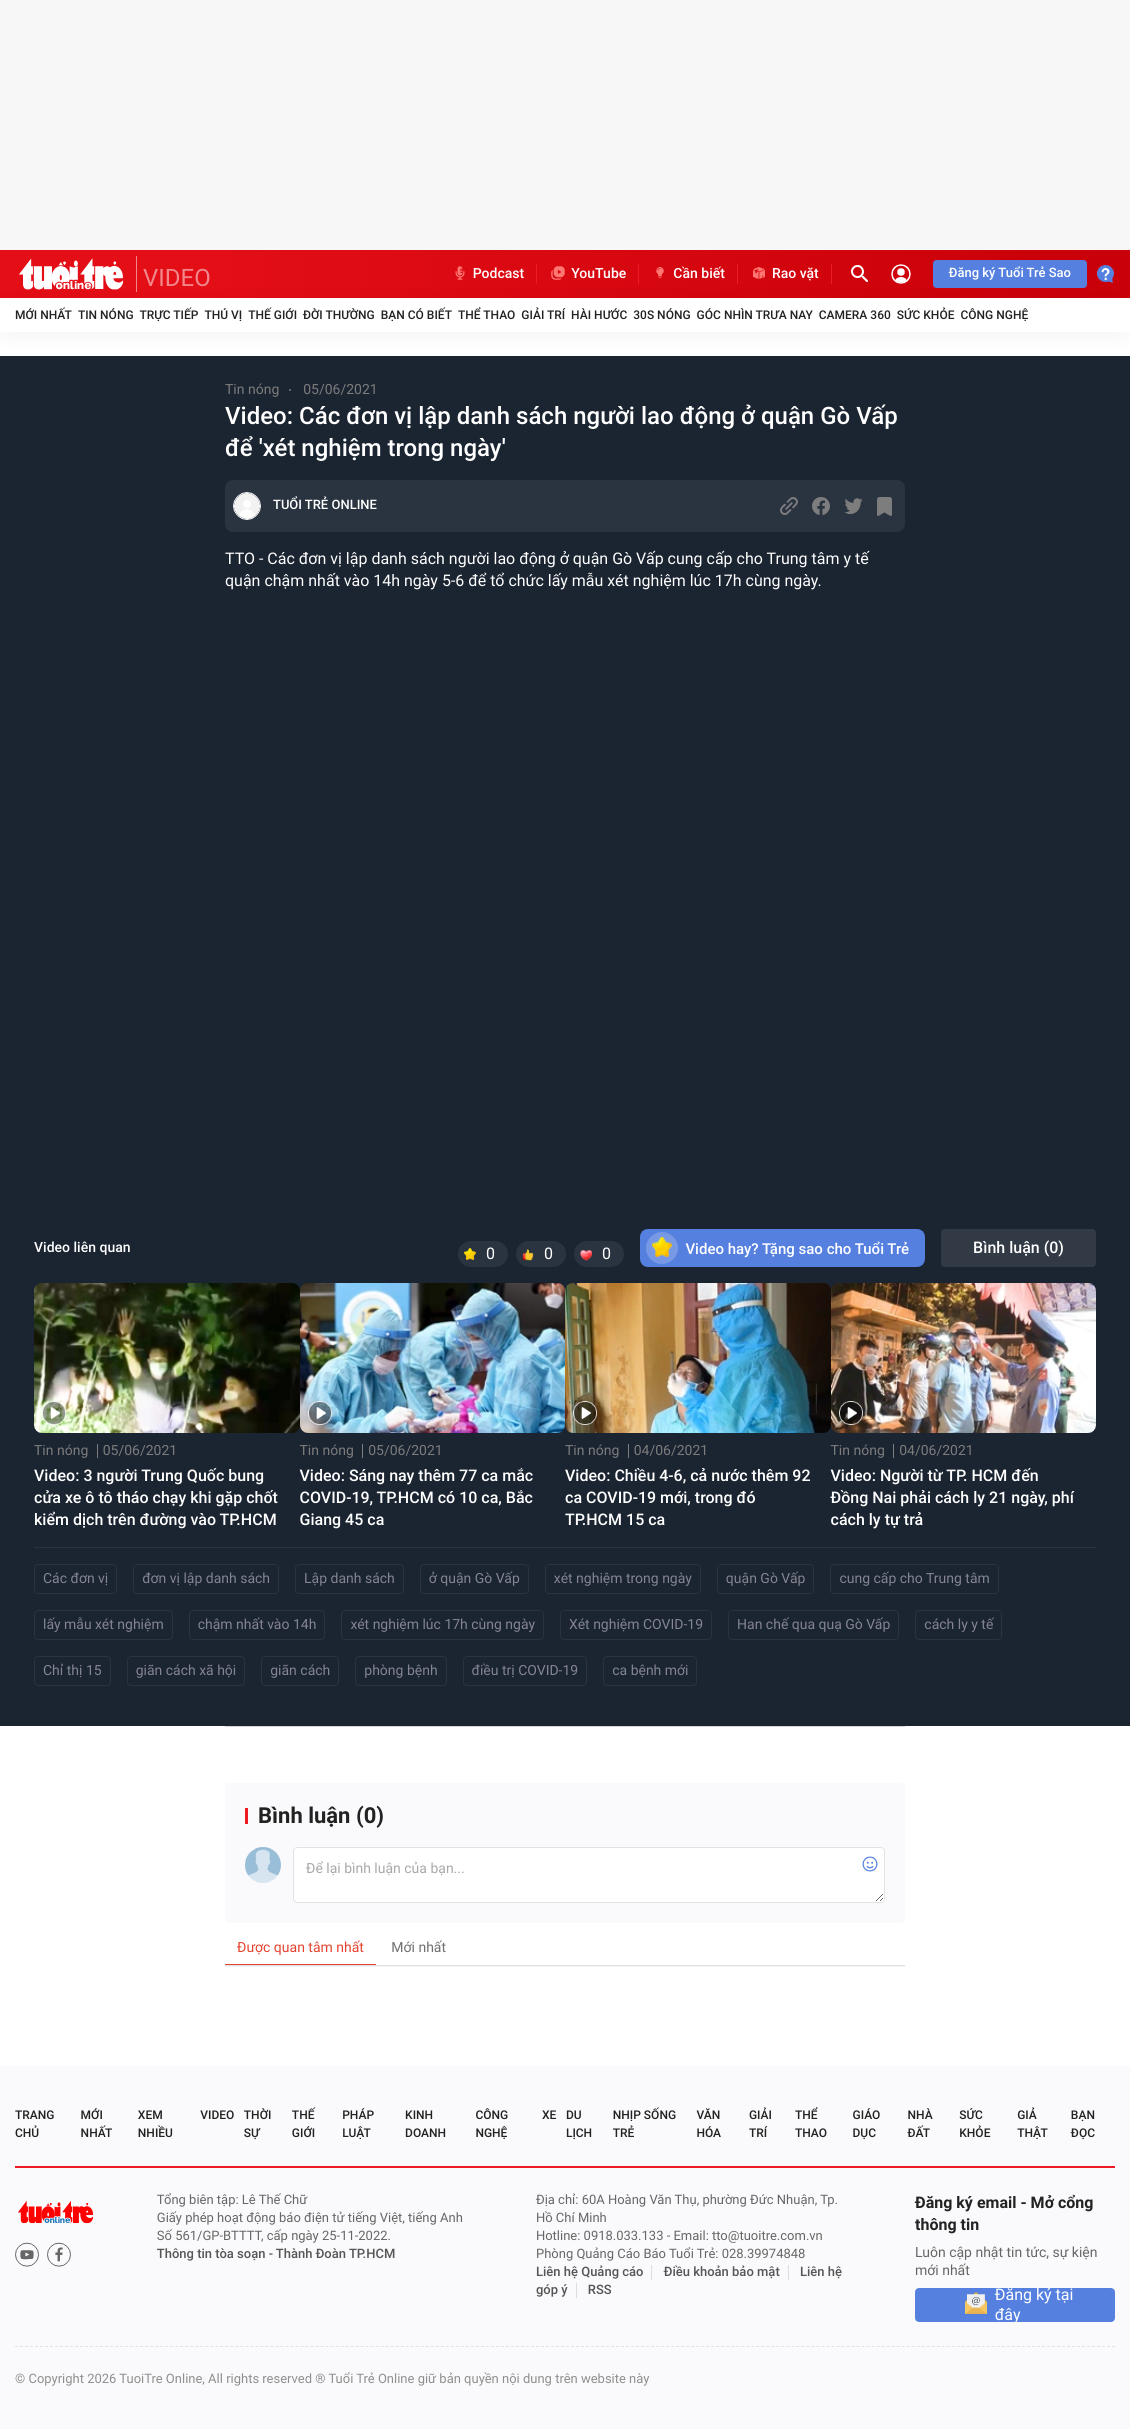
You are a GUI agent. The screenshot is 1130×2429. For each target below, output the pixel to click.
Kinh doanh (425, 2124)
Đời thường (339, 315)
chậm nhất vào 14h (257, 1625)
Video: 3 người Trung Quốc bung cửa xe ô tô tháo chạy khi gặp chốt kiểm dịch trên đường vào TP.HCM (156, 1497)
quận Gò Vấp (766, 1579)
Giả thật (1032, 2124)
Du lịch (579, 2124)
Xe (549, 2115)
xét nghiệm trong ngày (623, 1579)
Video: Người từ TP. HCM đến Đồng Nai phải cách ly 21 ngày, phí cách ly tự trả (952, 1497)
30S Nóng (661, 315)
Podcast (488, 274)
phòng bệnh (400, 1671)
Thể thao (486, 315)
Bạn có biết (416, 315)
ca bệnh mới (650, 1671)
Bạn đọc (1083, 2124)
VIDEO (177, 278)
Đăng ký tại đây (1034, 2305)
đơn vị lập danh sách (206, 1579)
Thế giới (272, 315)
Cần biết (688, 274)
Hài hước (599, 315)
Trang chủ (34, 2124)
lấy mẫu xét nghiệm (103, 1625)
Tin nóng (106, 315)
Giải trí (543, 315)
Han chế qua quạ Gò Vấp (813, 1625)
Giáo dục (867, 2124)
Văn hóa (708, 2124)
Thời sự (258, 2124)
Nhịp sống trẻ (644, 2124)
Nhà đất (919, 2124)
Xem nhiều (155, 2124)
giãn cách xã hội (186, 1671)
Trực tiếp (169, 315)
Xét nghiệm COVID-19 (636, 1625)
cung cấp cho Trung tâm (914, 1579)
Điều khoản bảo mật (722, 2272)
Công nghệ (994, 315)
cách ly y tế (958, 1625)
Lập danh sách (349, 1579)
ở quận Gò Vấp (474, 1579)
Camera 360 (855, 315)
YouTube (587, 274)
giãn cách (300, 1671)
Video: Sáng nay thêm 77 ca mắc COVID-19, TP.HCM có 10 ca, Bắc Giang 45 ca (417, 1497)
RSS (600, 2290)
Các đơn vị (75, 1579)
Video (217, 2115)
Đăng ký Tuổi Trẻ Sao (1010, 273)
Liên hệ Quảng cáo (590, 2272)
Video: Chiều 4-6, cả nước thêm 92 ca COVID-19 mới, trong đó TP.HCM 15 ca (687, 1497)
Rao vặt (784, 274)
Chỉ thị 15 (72, 1671)
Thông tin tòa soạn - (216, 2254)
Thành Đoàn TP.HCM (335, 2254)
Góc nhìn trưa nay (755, 315)
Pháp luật (358, 2124)
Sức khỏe (926, 315)
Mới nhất (43, 315)
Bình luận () (1018, 1247)
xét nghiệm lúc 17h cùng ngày (442, 1625)
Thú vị (223, 315)
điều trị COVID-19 (525, 1671)
